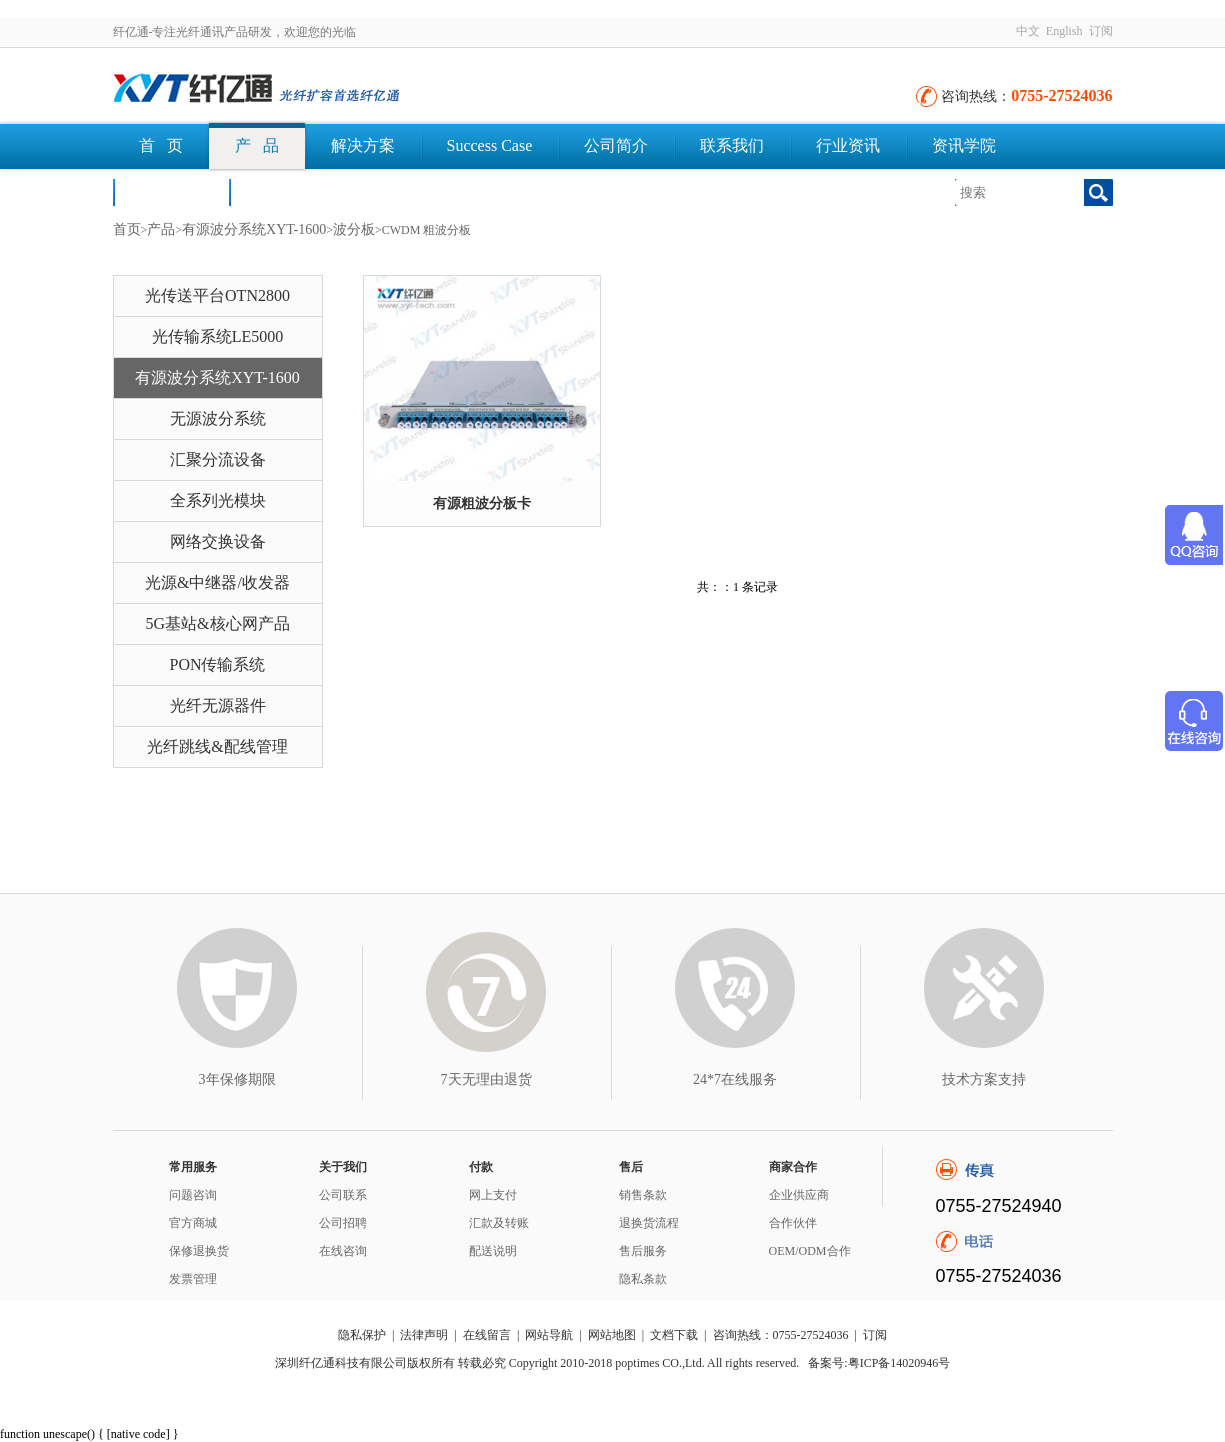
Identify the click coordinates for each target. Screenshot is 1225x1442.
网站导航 (549, 1335)
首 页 (161, 145)
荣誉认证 (171, 191)
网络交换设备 (218, 541)
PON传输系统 (217, 664)
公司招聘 (343, 1223)
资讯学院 (964, 145)
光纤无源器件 (218, 705)
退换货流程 (649, 1223)
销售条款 (643, 1195)
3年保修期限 (237, 1079)
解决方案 (363, 145)
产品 (161, 229)
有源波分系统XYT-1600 (254, 229)
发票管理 (193, 1279)
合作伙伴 (793, 1223)
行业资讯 (848, 145)
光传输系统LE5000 (218, 336)
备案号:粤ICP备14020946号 (879, 1363)
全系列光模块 (218, 500)
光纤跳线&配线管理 (217, 746)
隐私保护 (362, 1335)
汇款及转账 (499, 1223)
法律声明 (424, 1335)
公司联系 (343, 1195)
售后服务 (643, 1251)
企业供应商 (799, 1195)
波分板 (354, 229)
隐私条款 (643, 1279)
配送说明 (493, 1251)
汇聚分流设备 (218, 459)
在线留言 (487, 1335)
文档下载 (287, 191)
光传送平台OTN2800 (217, 295)
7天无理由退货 (486, 1079)
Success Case (490, 145)
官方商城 (193, 1223)
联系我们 (732, 145)
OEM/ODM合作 (810, 1251)
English (1064, 31)
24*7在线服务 (735, 1079)
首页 (127, 229)
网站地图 (612, 1335)
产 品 (257, 145)
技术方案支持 (984, 1079)
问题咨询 (193, 1195)
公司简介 (616, 145)
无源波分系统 (218, 418)
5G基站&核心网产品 (218, 623)
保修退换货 (199, 1251)
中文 (1028, 31)
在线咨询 (343, 1251)
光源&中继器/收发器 (217, 582)
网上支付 (493, 1195)
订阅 (1101, 31)
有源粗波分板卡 (482, 503)
